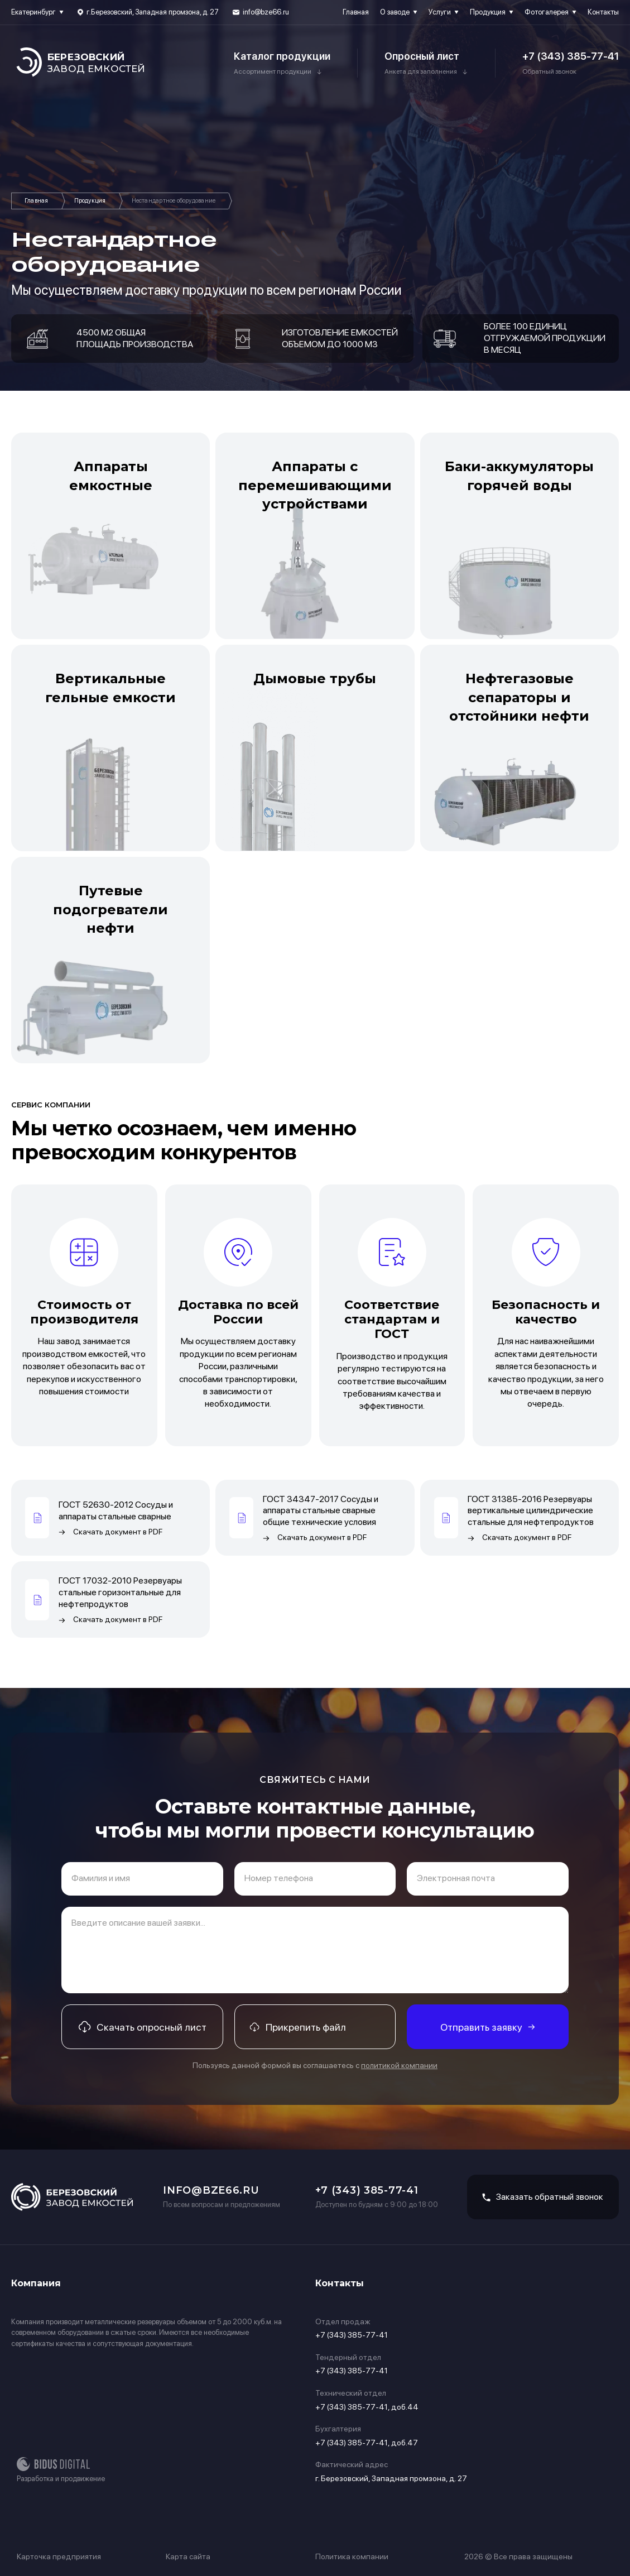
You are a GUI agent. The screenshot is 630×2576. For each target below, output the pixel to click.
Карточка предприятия (59, 2556)
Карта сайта (188, 2556)
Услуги (440, 12)
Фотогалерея (547, 12)
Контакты (603, 12)
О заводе (395, 12)
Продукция (488, 12)
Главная (356, 12)
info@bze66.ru (266, 12)
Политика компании (351, 2556)
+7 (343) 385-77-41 (570, 56)
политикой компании (399, 2065)
